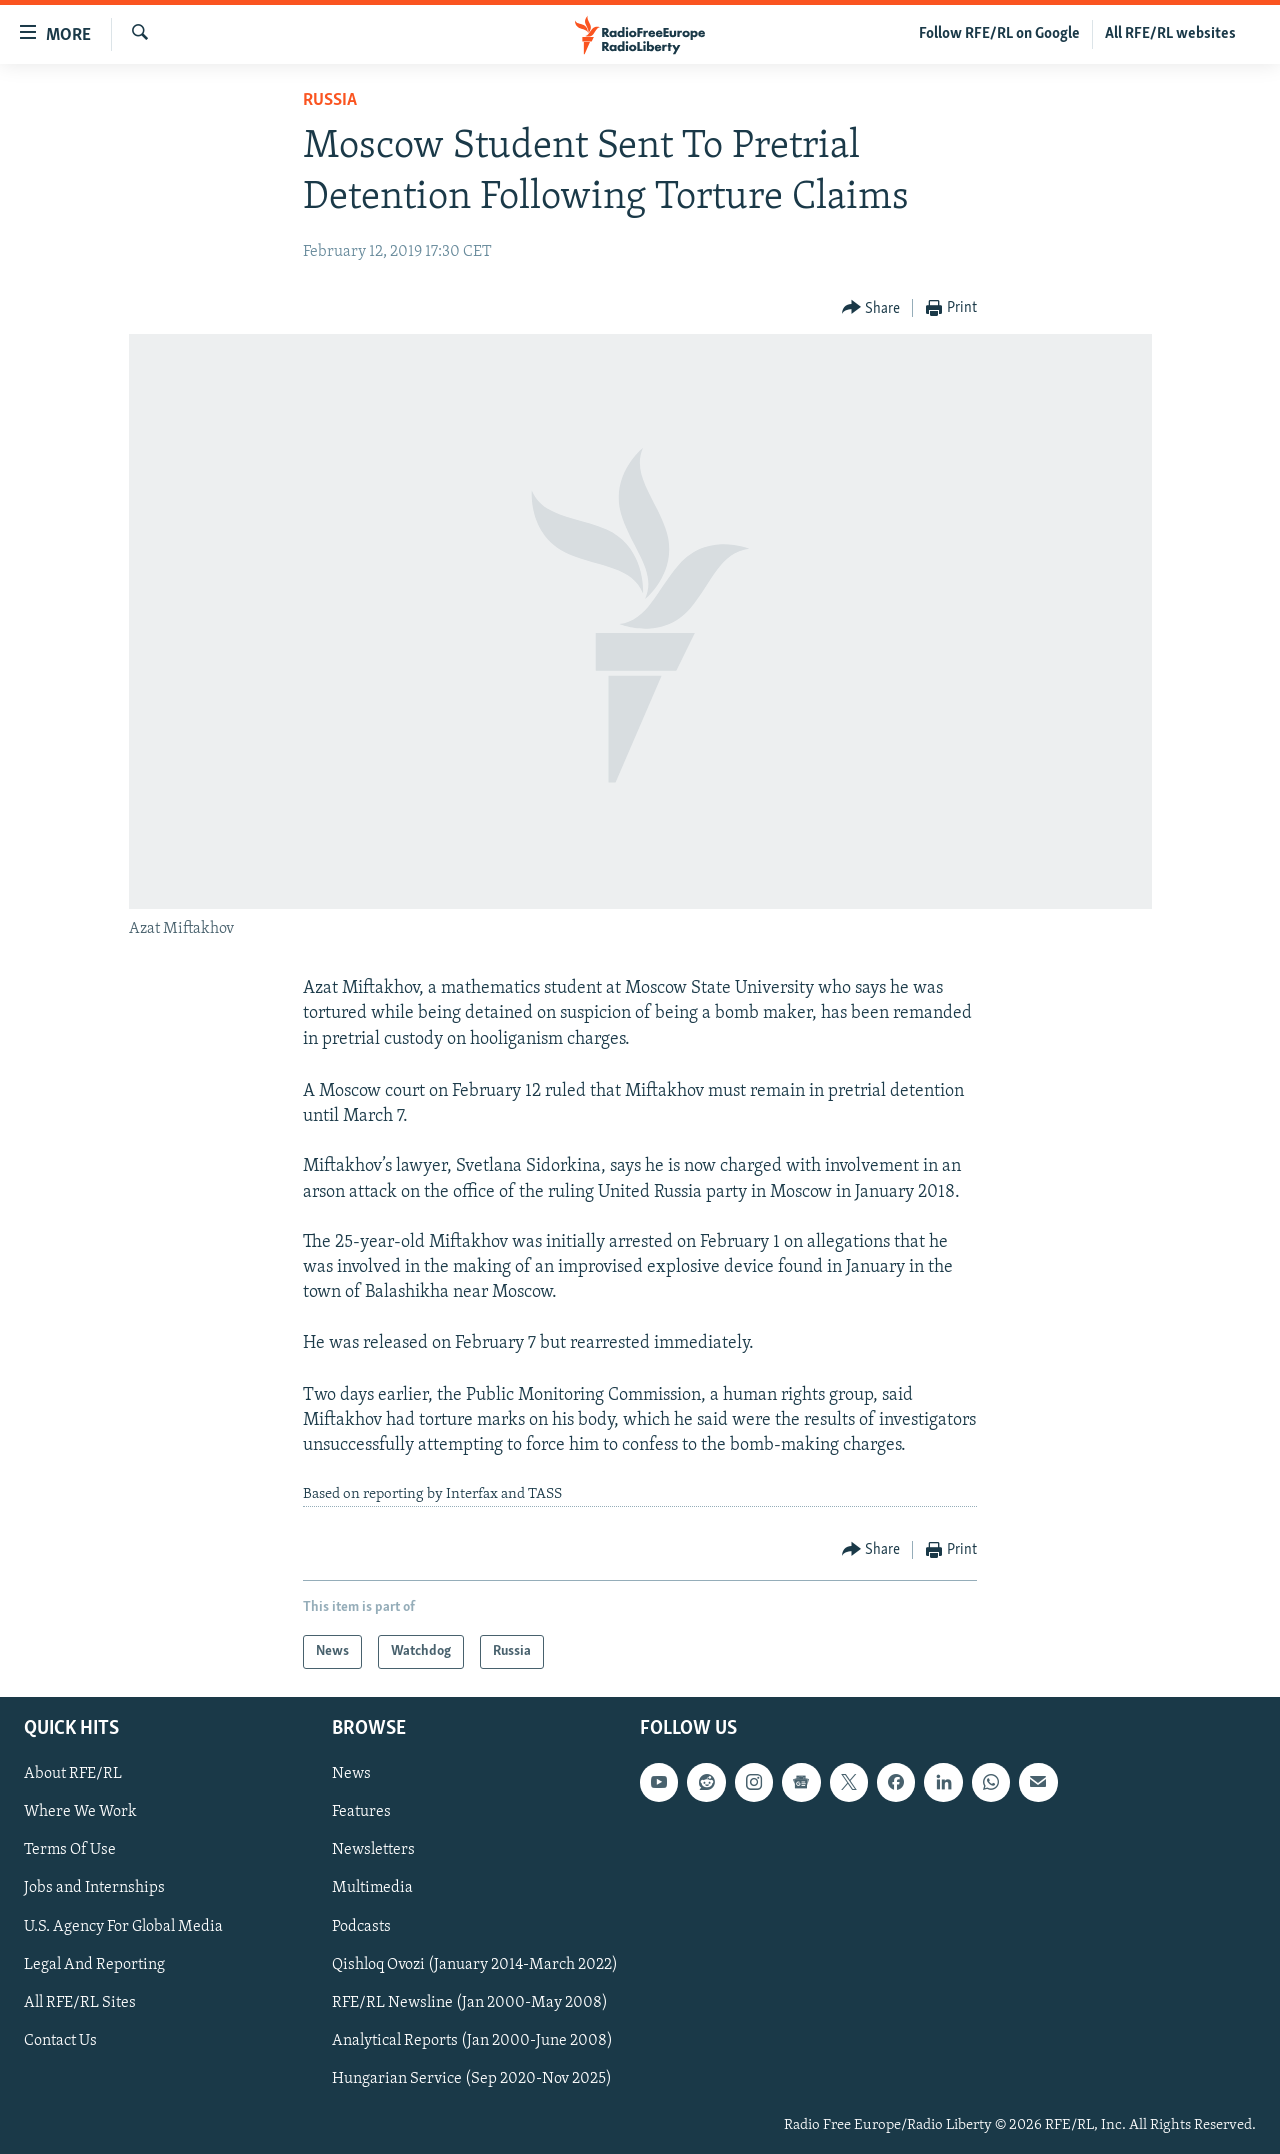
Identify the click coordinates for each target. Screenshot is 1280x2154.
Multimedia (372, 1888)
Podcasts (361, 1927)
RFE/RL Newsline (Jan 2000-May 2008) (470, 2003)
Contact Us (60, 2041)
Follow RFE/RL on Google (999, 34)
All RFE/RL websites (1170, 34)
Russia (330, 100)
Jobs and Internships (94, 1888)
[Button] (871, 308)
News (351, 1774)
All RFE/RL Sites (80, 2003)
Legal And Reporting (94, 1965)
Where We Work (80, 1812)
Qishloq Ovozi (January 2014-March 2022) (475, 1965)
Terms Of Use (70, 1850)
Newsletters (373, 1850)
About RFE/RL (73, 1774)
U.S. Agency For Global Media (123, 1927)
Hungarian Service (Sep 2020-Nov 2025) (472, 2079)
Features (361, 1812)
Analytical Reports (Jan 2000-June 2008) (472, 2041)
